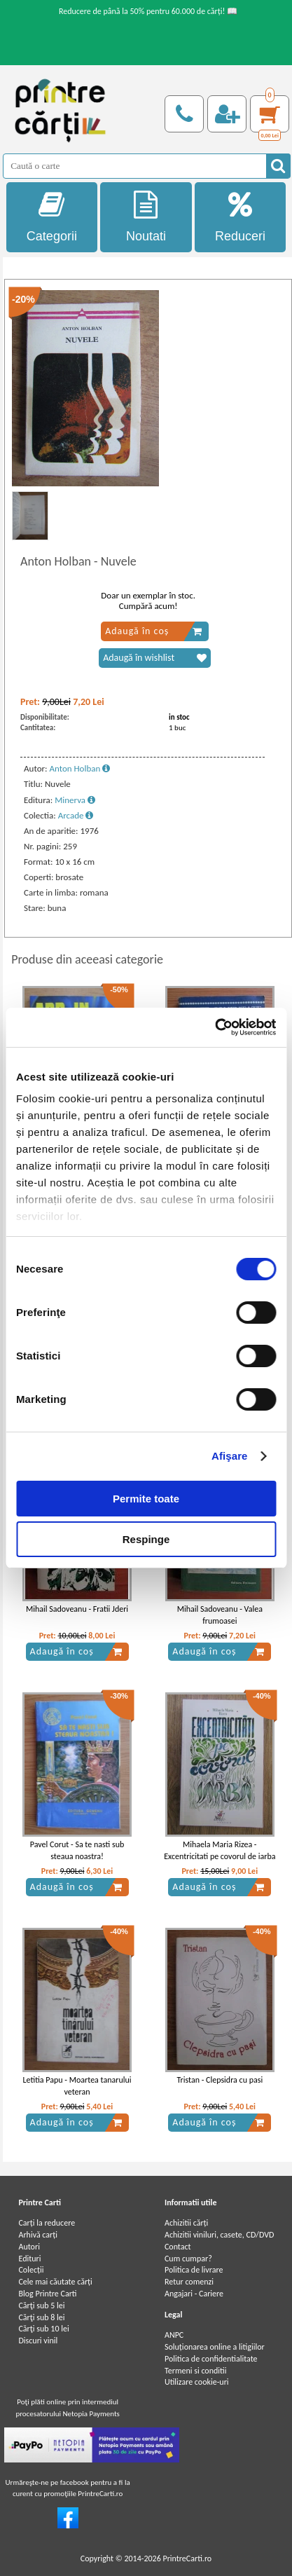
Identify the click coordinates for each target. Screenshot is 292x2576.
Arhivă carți (37, 2235)
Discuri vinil (37, 2340)
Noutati (146, 217)
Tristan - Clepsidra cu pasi (219, 2080)
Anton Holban (79, 768)
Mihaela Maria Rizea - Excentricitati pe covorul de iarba (219, 1850)
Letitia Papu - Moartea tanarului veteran (77, 2086)
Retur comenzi (189, 2282)
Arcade (76, 815)
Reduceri (240, 217)
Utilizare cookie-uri (197, 2382)
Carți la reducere (46, 2223)
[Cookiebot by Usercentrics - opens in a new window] (214, 1027)
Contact (178, 2247)
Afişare (229, 1456)
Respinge (146, 1539)
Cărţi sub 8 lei (41, 2317)
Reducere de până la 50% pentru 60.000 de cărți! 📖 (148, 11)
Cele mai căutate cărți (55, 2282)
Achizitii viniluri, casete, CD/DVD (219, 2235)
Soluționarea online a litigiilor (215, 2347)
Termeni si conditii (196, 2371)
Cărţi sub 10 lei (43, 2329)
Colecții (30, 2270)
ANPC (174, 2335)
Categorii (52, 217)
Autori (28, 2247)
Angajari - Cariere (194, 2293)
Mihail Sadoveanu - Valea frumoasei (220, 1615)
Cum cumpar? (188, 2258)
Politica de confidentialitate (211, 2359)
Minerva (75, 800)
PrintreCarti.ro (186, 2558)
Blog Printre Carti (47, 2293)
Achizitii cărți (186, 2223)
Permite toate (146, 1499)
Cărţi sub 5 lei (41, 2305)
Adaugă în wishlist (155, 658)
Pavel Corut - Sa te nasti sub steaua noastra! (77, 1850)
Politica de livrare (194, 2270)
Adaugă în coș (153, 631)
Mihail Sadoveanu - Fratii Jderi (77, 1609)
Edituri (29, 2258)
